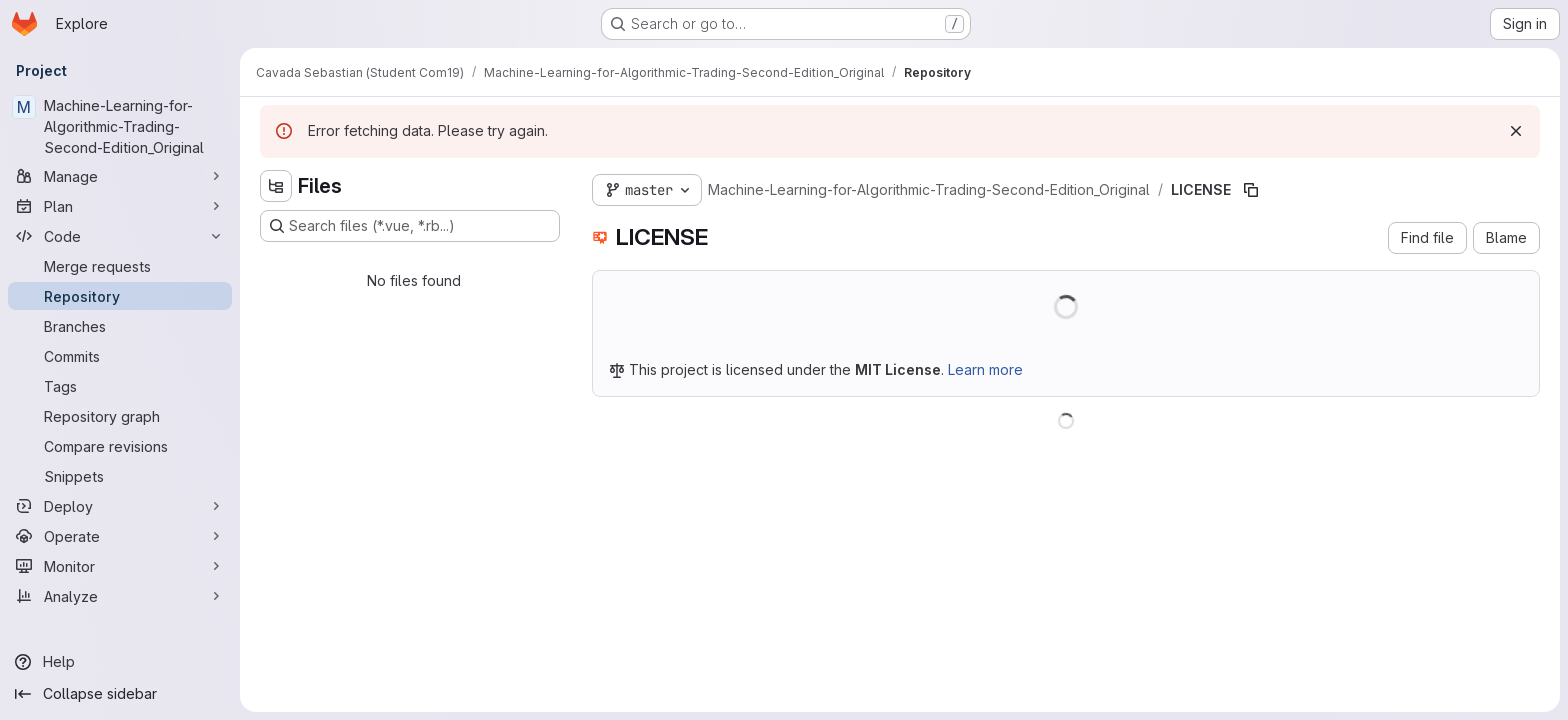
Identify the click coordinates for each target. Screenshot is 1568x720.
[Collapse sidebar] (120, 694)
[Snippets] (120, 476)
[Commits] (120, 356)
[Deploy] (120, 506)
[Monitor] (120, 566)
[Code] (120, 236)
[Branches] (120, 326)
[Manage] (120, 176)
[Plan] (120, 206)
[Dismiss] (1516, 131)
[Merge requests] (120, 266)
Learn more (985, 369)
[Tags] (120, 386)
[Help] (120, 662)
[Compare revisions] (120, 446)
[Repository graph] (120, 416)
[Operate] (120, 536)
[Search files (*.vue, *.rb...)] (410, 226)
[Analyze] (120, 596)
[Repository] (120, 296)
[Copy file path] (1251, 190)
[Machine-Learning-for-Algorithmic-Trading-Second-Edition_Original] (120, 126)
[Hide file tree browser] (276, 186)
